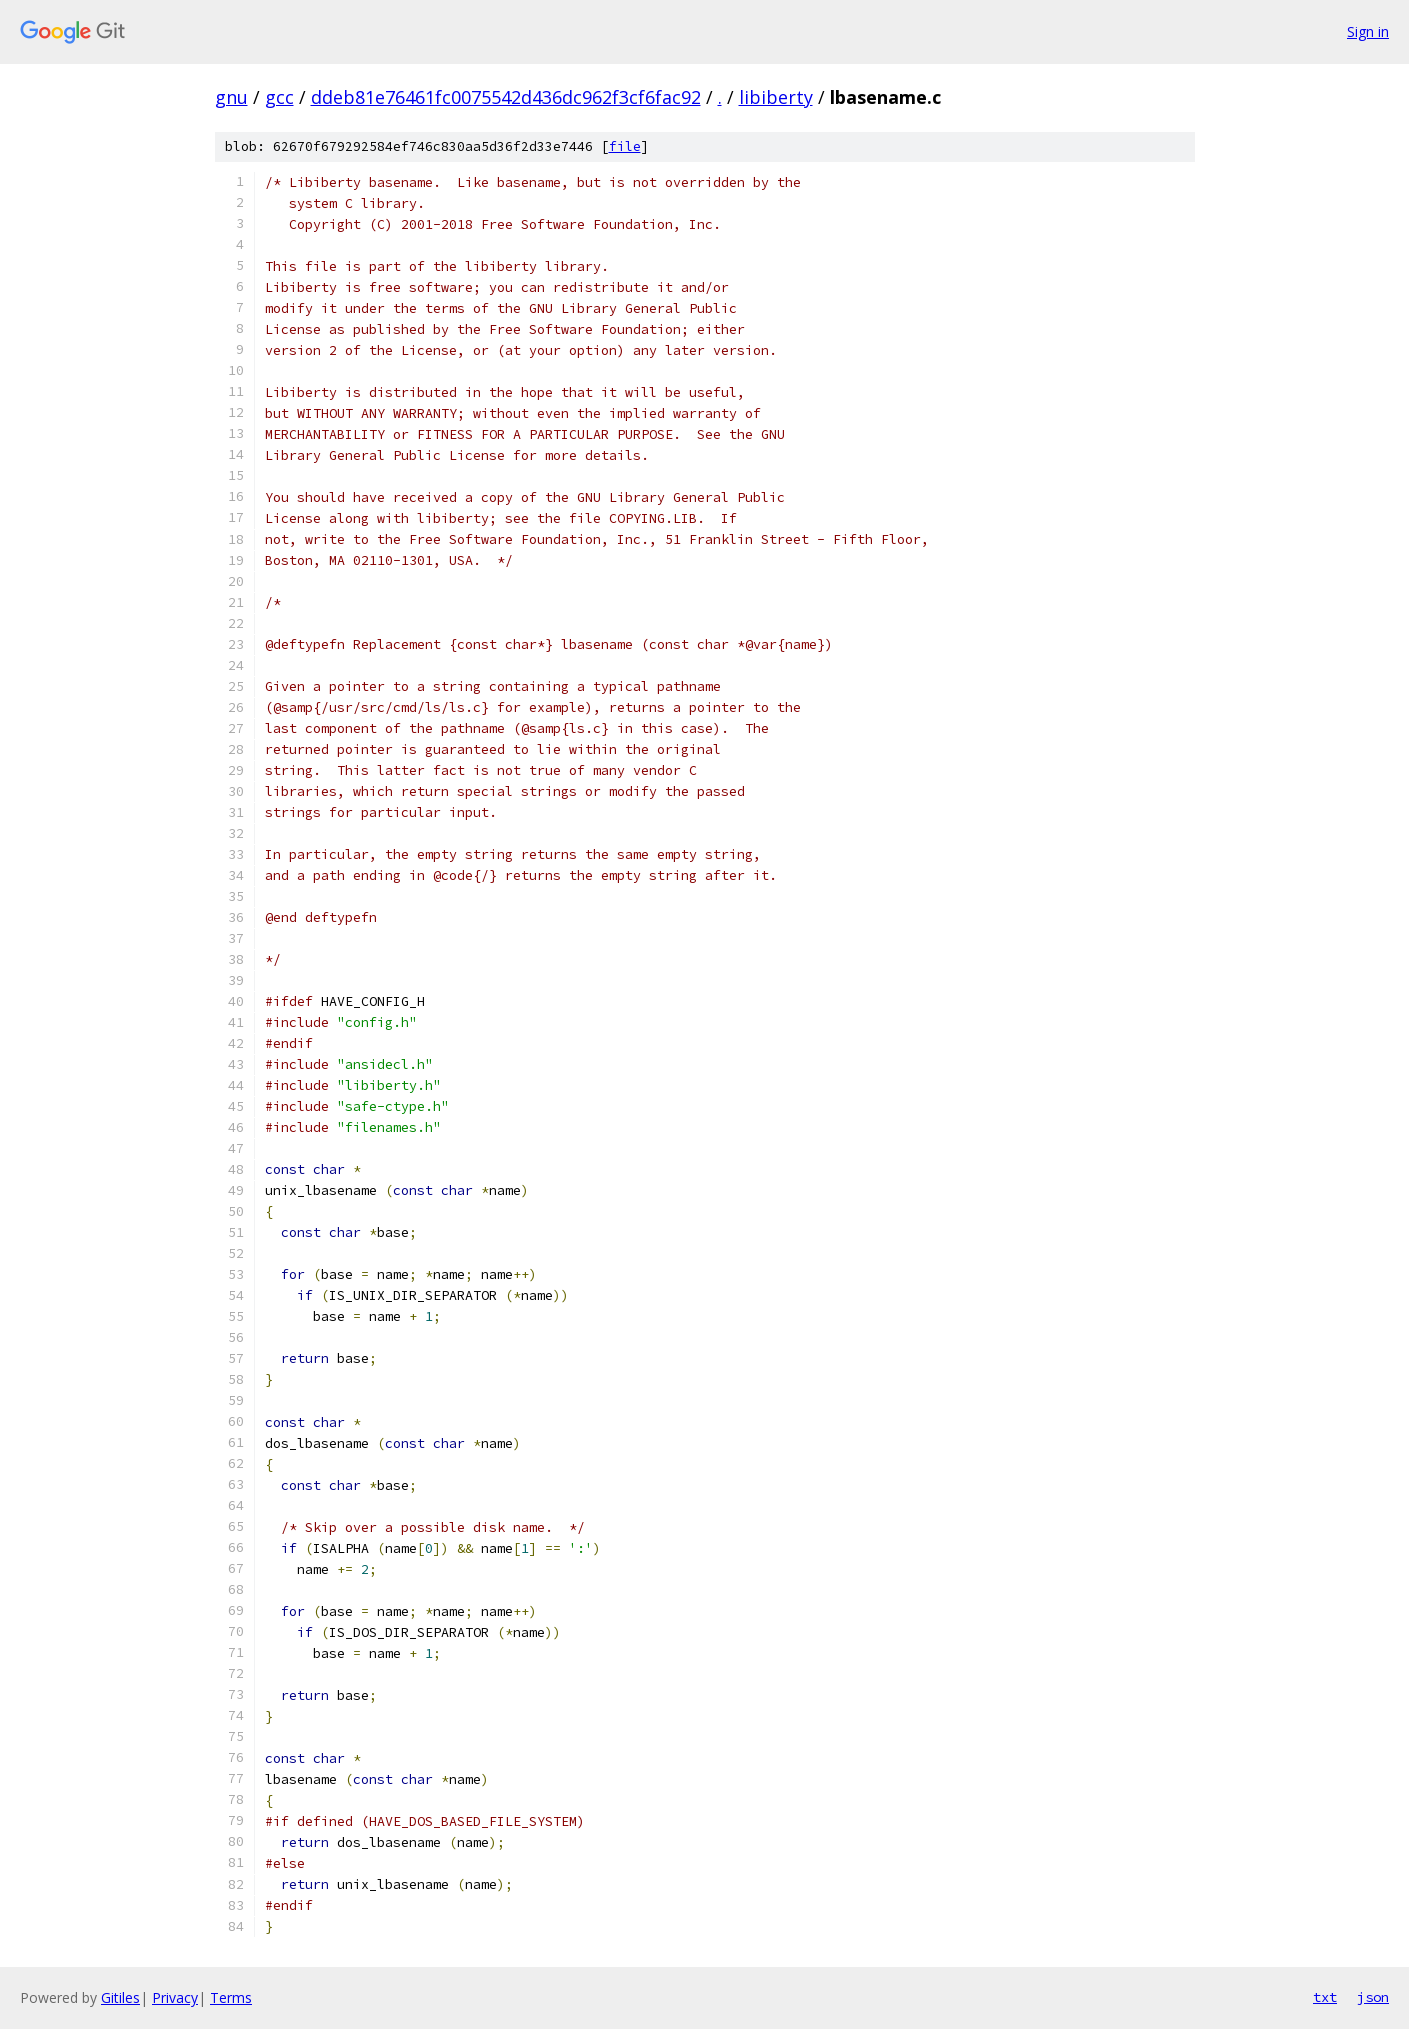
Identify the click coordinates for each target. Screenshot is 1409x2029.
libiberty (776, 97)
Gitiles (120, 1997)
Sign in (1368, 31)
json (1373, 1997)
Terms (231, 1997)
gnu (231, 97)
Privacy (175, 1997)
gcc (279, 97)
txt (1325, 1997)
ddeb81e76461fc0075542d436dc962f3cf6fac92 (506, 97)
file (625, 146)
